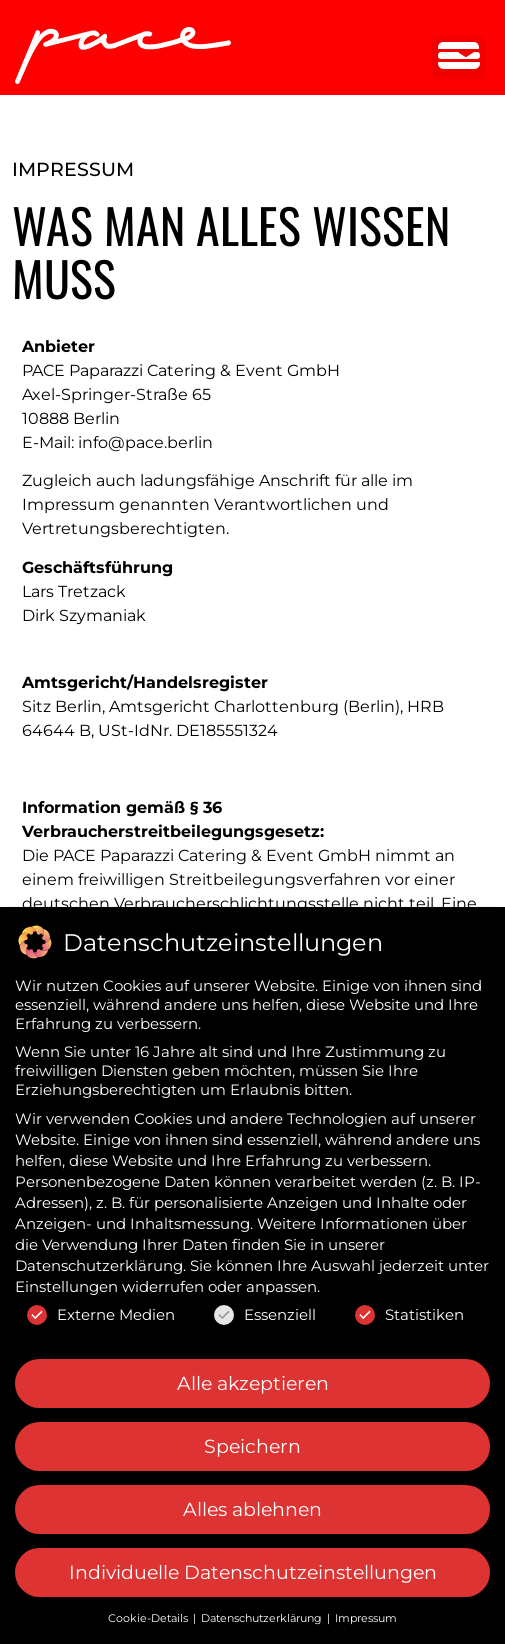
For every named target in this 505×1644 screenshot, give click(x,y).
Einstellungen (66, 1279)
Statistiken (409, 1306)
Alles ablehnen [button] (252, 1501)
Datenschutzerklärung (99, 1258)
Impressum (366, 1611)
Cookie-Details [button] (149, 1611)
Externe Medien (101, 1306)
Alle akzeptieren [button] (253, 1375)
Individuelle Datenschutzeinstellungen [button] (253, 1565)
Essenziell (265, 1306)
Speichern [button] (252, 1438)
